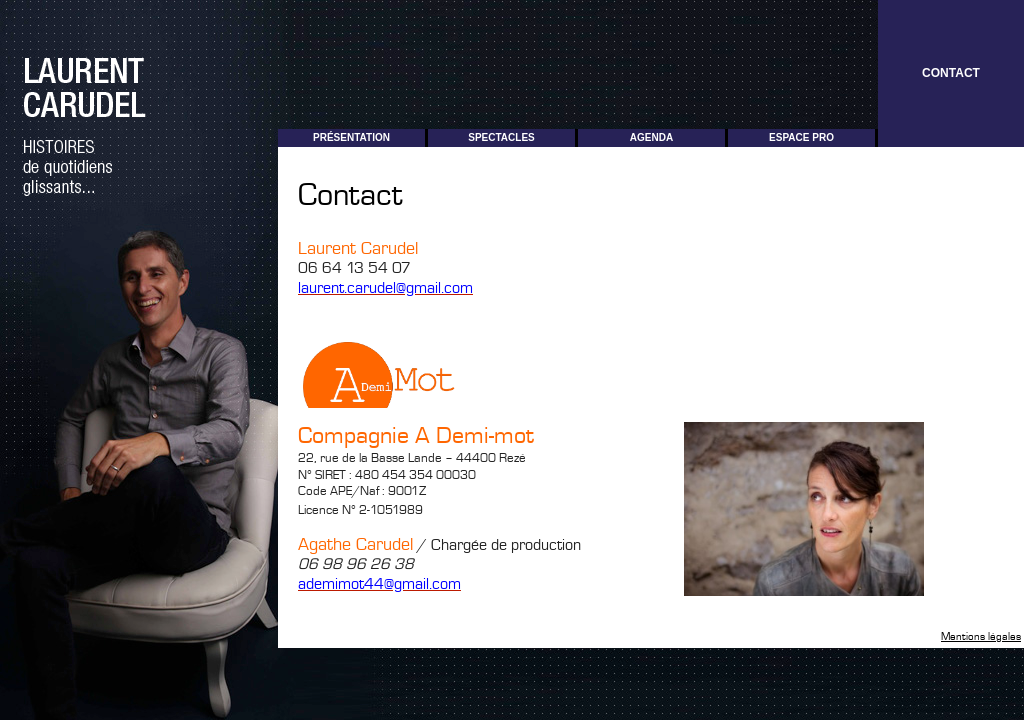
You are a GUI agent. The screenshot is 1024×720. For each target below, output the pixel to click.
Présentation (351, 137)
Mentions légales (981, 637)
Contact (951, 73)
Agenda (651, 137)
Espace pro (801, 137)
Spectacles (501, 137)
